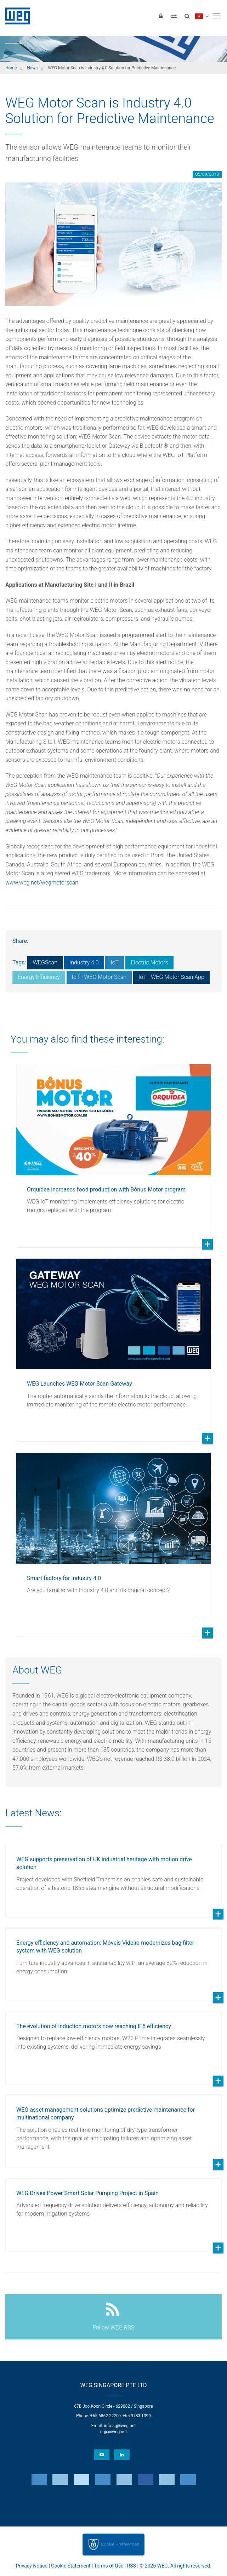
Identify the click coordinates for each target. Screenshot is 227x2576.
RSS (131, 2566)
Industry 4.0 (84, 962)
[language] (202, 16)
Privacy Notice (31, 2566)
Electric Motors (149, 962)
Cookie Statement (70, 2566)
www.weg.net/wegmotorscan (41, 882)
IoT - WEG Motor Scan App (171, 977)
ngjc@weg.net (113, 2431)
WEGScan (45, 962)
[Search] (187, 16)
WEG (15, 16)
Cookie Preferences (120, 2544)
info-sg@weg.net (120, 2425)
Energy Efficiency (39, 977)
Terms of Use (108, 2566)
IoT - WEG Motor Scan (99, 977)
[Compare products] (174, 16)
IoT (114, 962)
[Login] (160, 16)
